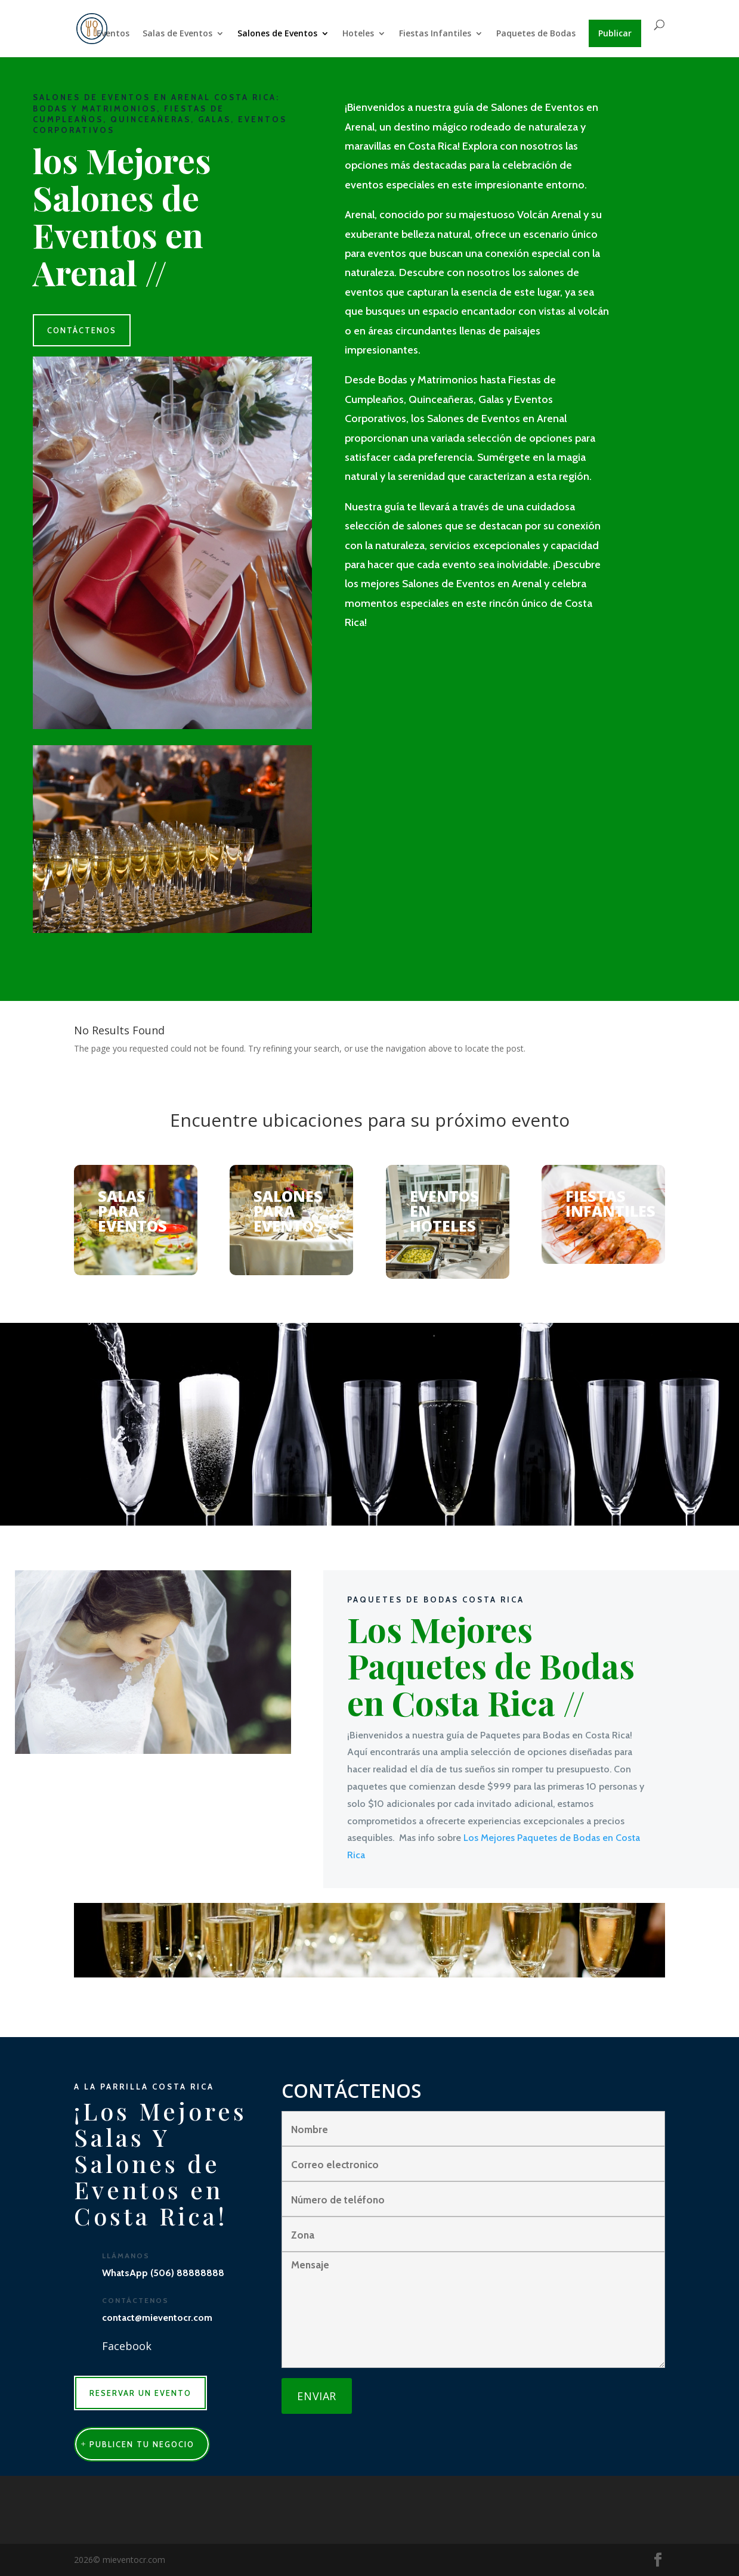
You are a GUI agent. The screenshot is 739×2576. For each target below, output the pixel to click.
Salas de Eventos (177, 34)
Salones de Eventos (277, 34)
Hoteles (358, 34)
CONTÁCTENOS (81, 330)
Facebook (126, 2346)
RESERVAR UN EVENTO (140, 2393)
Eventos (113, 34)
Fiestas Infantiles (435, 34)
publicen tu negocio (141, 2444)
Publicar (615, 33)
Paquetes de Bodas (536, 34)
